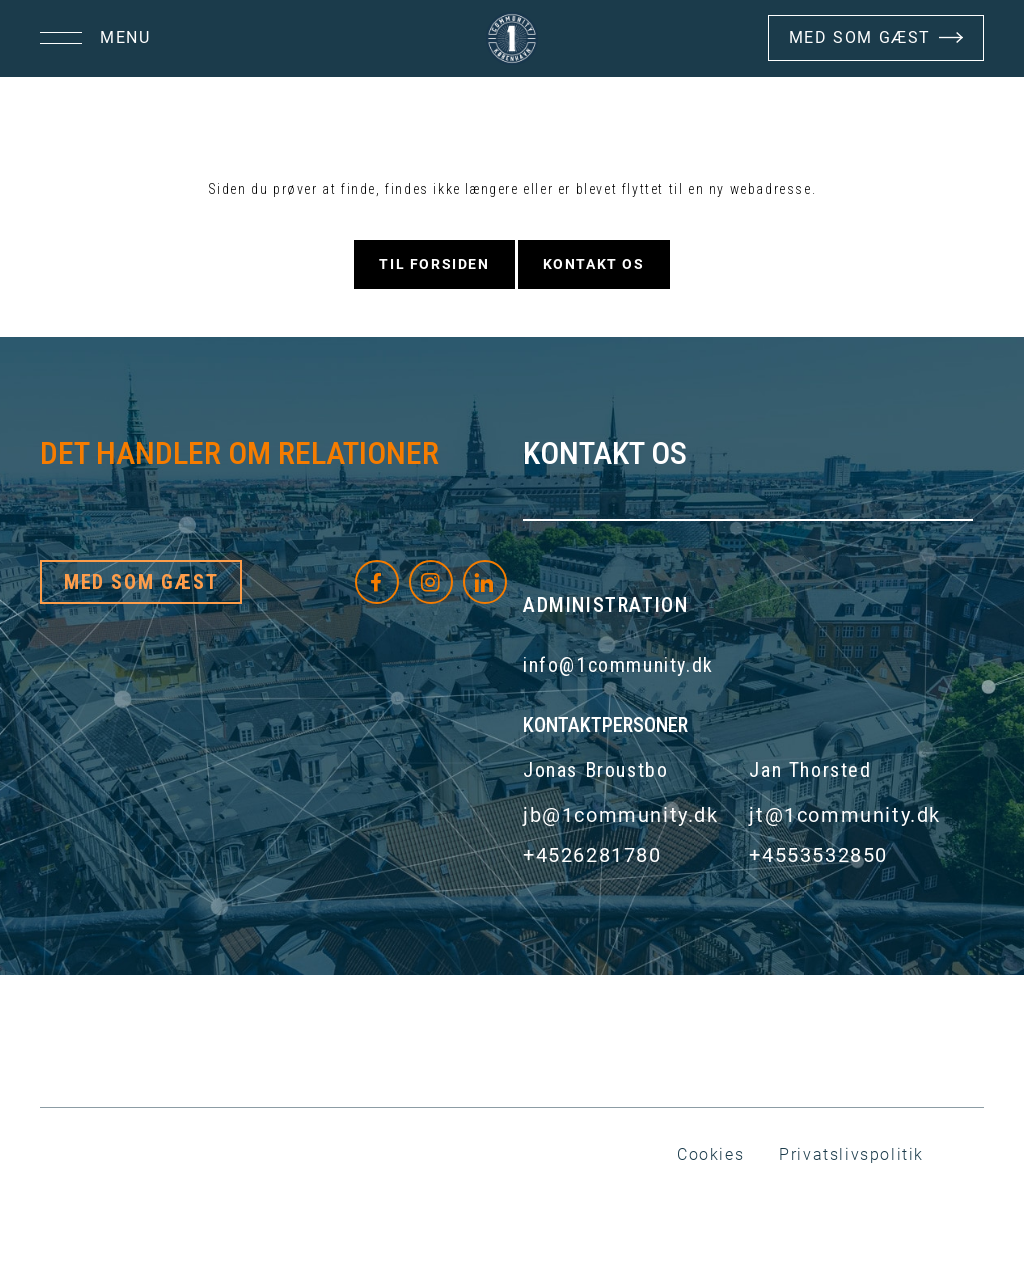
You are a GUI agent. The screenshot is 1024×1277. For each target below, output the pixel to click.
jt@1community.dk (845, 815)
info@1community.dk (618, 665)
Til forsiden (434, 264)
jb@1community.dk (621, 815)
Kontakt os (594, 264)
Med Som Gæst (860, 37)
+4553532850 (818, 855)
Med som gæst (141, 582)
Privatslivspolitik (851, 1154)
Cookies (710, 1154)
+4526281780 (592, 855)
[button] (95, 38)
